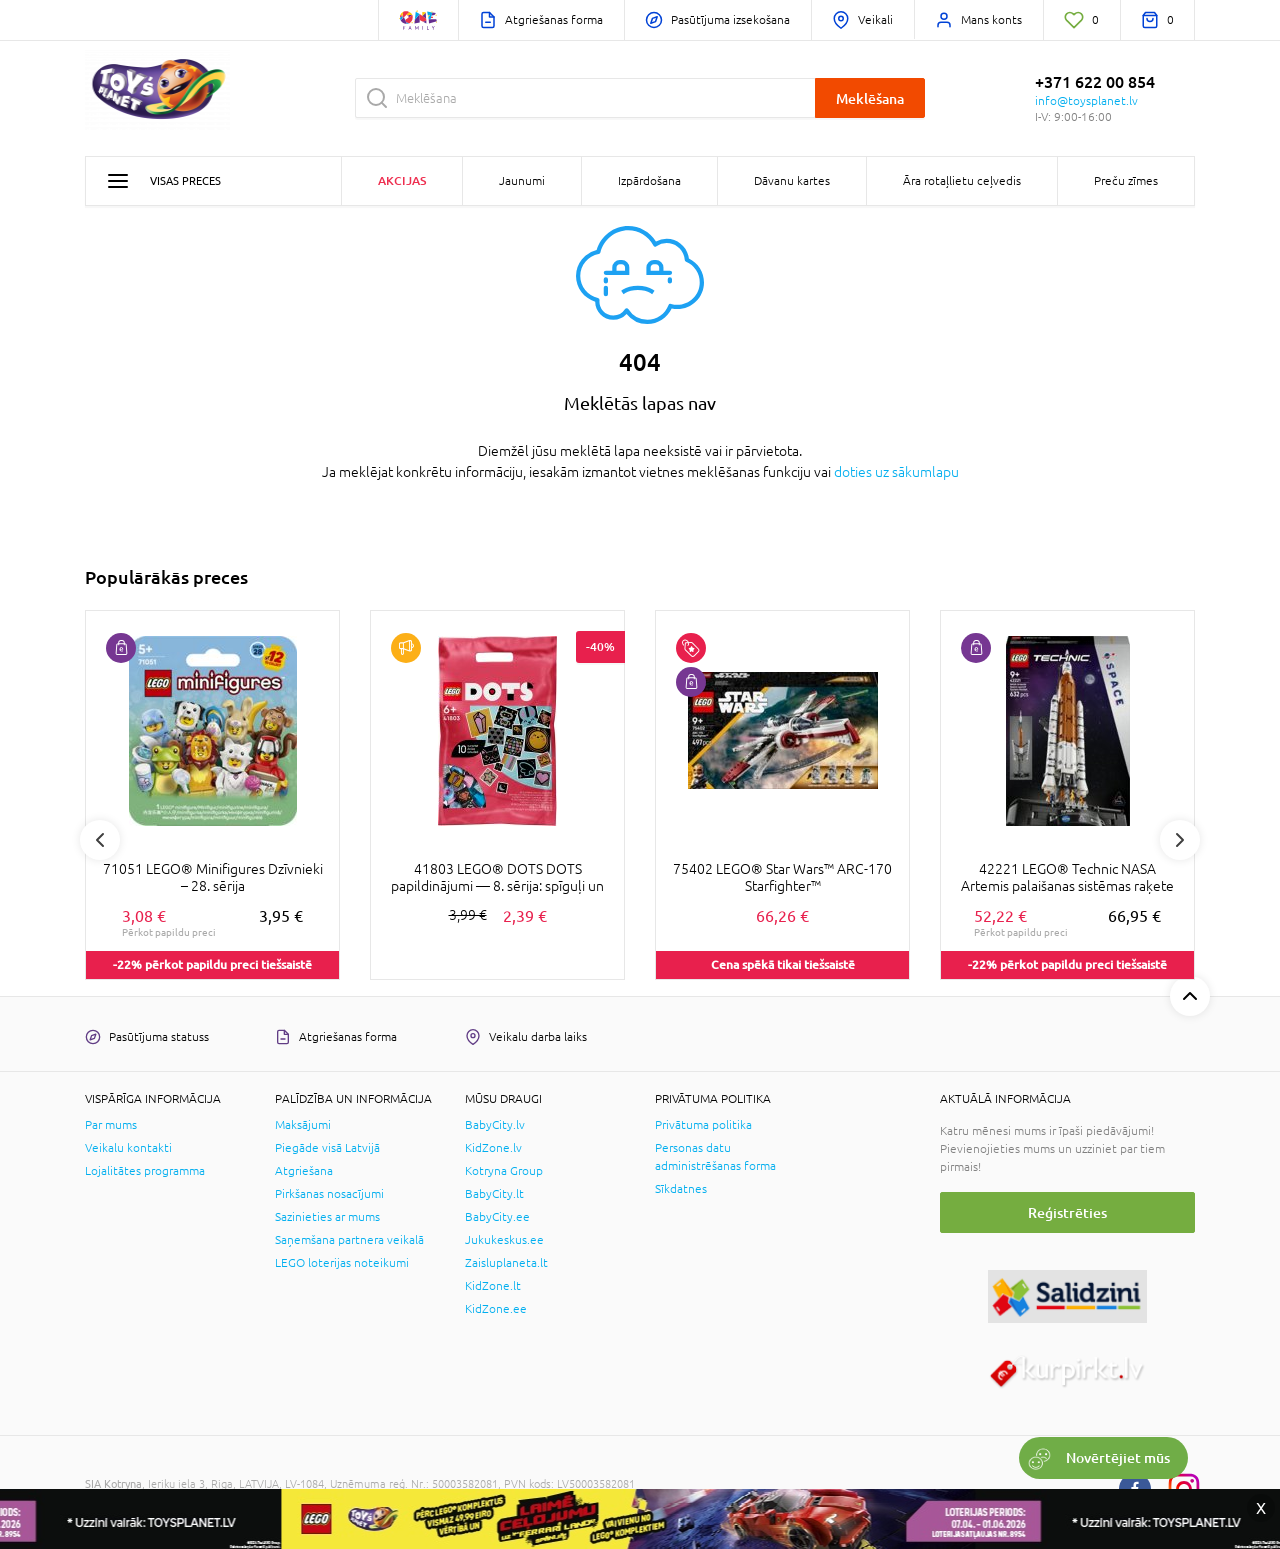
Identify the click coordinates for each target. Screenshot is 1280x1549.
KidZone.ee (496, 1309)
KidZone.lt (493, 1286)
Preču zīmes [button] (1126, 181)
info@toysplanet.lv (1086, 101)
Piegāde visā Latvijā (327, 1148)
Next (1180, 840)
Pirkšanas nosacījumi (329, 1194)
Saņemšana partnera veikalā (349, 1240)
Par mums (111, 1125)
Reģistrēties (1067, 1212)
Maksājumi (303, 1125)
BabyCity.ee (497, 1217)
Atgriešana (304, 1171)
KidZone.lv (493, 1148)
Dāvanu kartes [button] (792, 181)
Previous (100, 840)
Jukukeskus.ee (504, 1240)
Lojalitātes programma (145, 1171)
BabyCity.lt (494, 1194)
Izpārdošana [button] (649, 181)
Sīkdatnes (681, 1189)
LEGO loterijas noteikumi (342, 1263)
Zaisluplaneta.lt (506, 1263)
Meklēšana (870, 98)
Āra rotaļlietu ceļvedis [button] (962, 181)
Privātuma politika (703, 1125)
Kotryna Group (504, 1171)
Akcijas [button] (402, 180)
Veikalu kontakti (128, 1148)
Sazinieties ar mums (327, 1217)
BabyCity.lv (495, 1125)
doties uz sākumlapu (896, 472)
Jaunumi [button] (522, 181)
